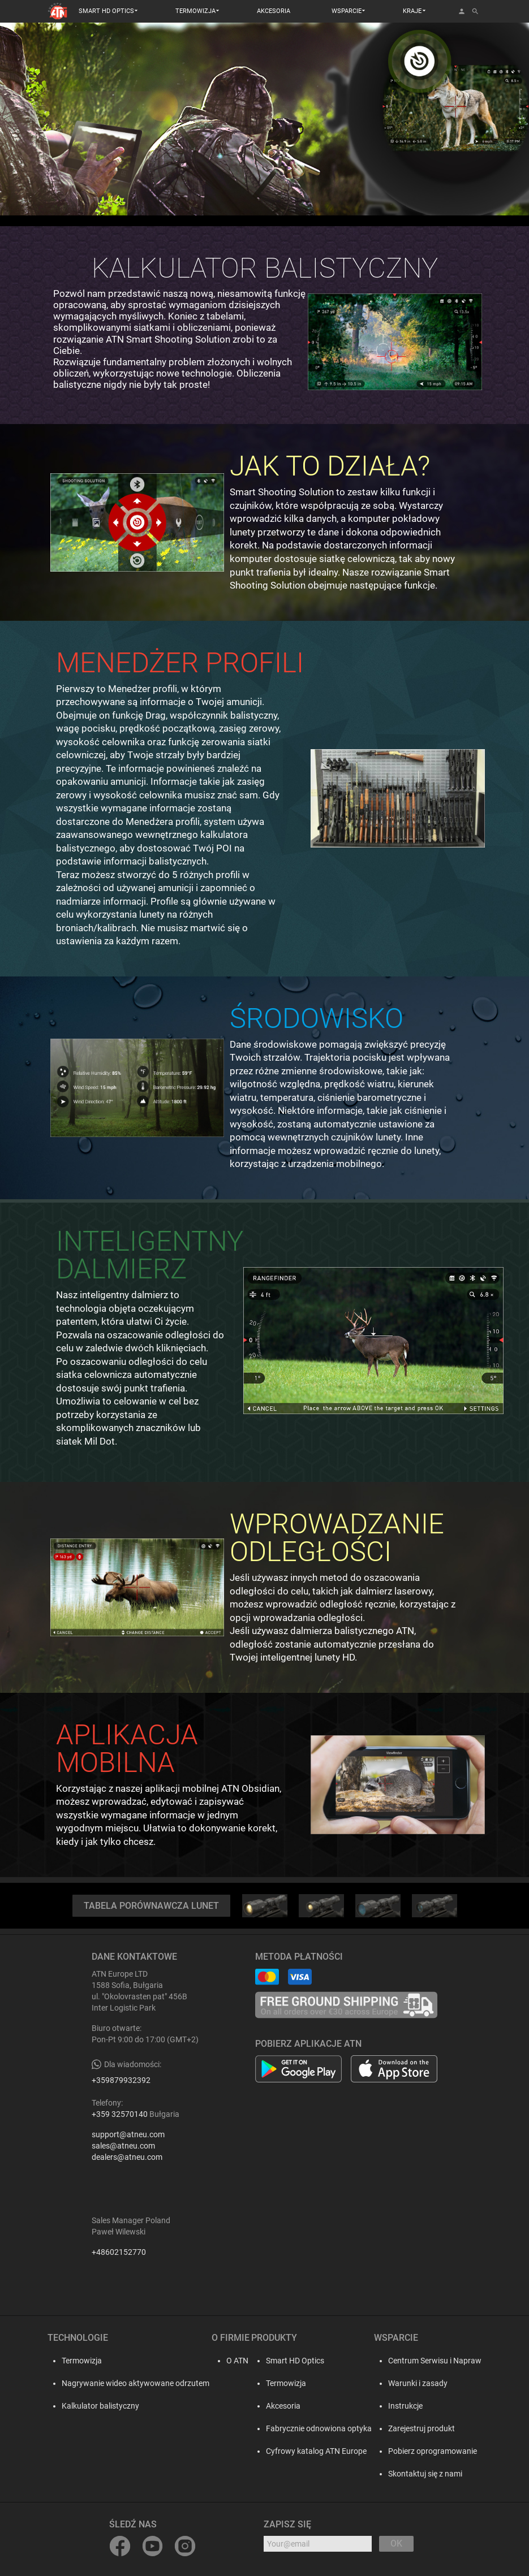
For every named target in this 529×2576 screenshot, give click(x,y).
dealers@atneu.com (127, 2157)
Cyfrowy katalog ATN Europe (316, 2451)
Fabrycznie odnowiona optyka (319, 2428)
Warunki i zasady (418, 2383)
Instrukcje (405, 2405)
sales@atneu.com (123, 2145)
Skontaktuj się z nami (425, 2473)
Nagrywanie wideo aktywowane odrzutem (133, 2383)
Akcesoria (283, 2405)
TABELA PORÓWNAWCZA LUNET (151, 1905)
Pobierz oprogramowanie (432, 2451)
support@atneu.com (128, 2134)
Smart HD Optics (295, 2360)
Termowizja (79, 2360)
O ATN (234, 2360)
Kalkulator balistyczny (97, 2405)
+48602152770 (119, 2252)
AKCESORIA (273, 11)
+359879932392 (121, 2080)
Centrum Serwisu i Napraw (434, 2360)
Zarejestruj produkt (421, 2428)
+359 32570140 (120, 2114)
